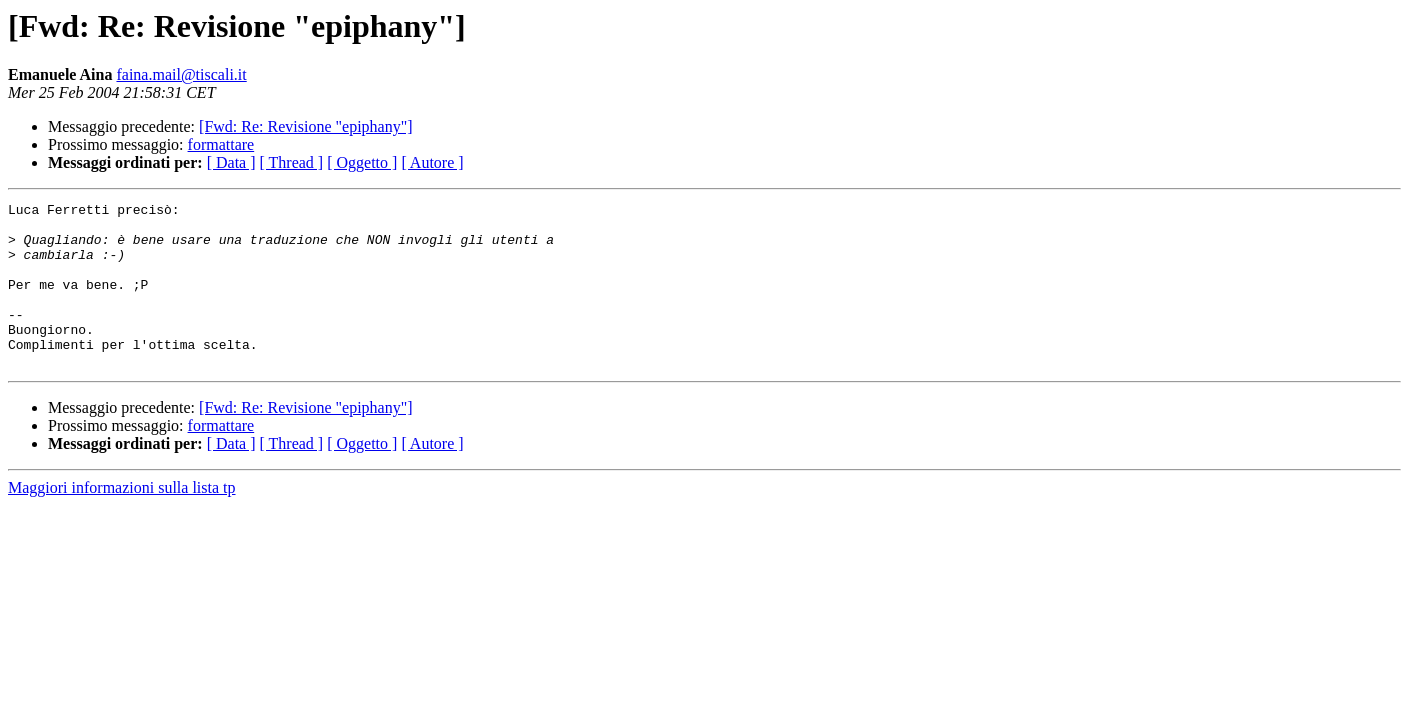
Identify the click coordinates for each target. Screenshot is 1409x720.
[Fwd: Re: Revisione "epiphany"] (305, 126)
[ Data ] (231, 162)
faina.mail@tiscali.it (181, 74)
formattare (221, 144)
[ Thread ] (292, 162)
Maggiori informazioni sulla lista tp (122, 520)
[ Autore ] (432, 162)
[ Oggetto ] (362, 162)
